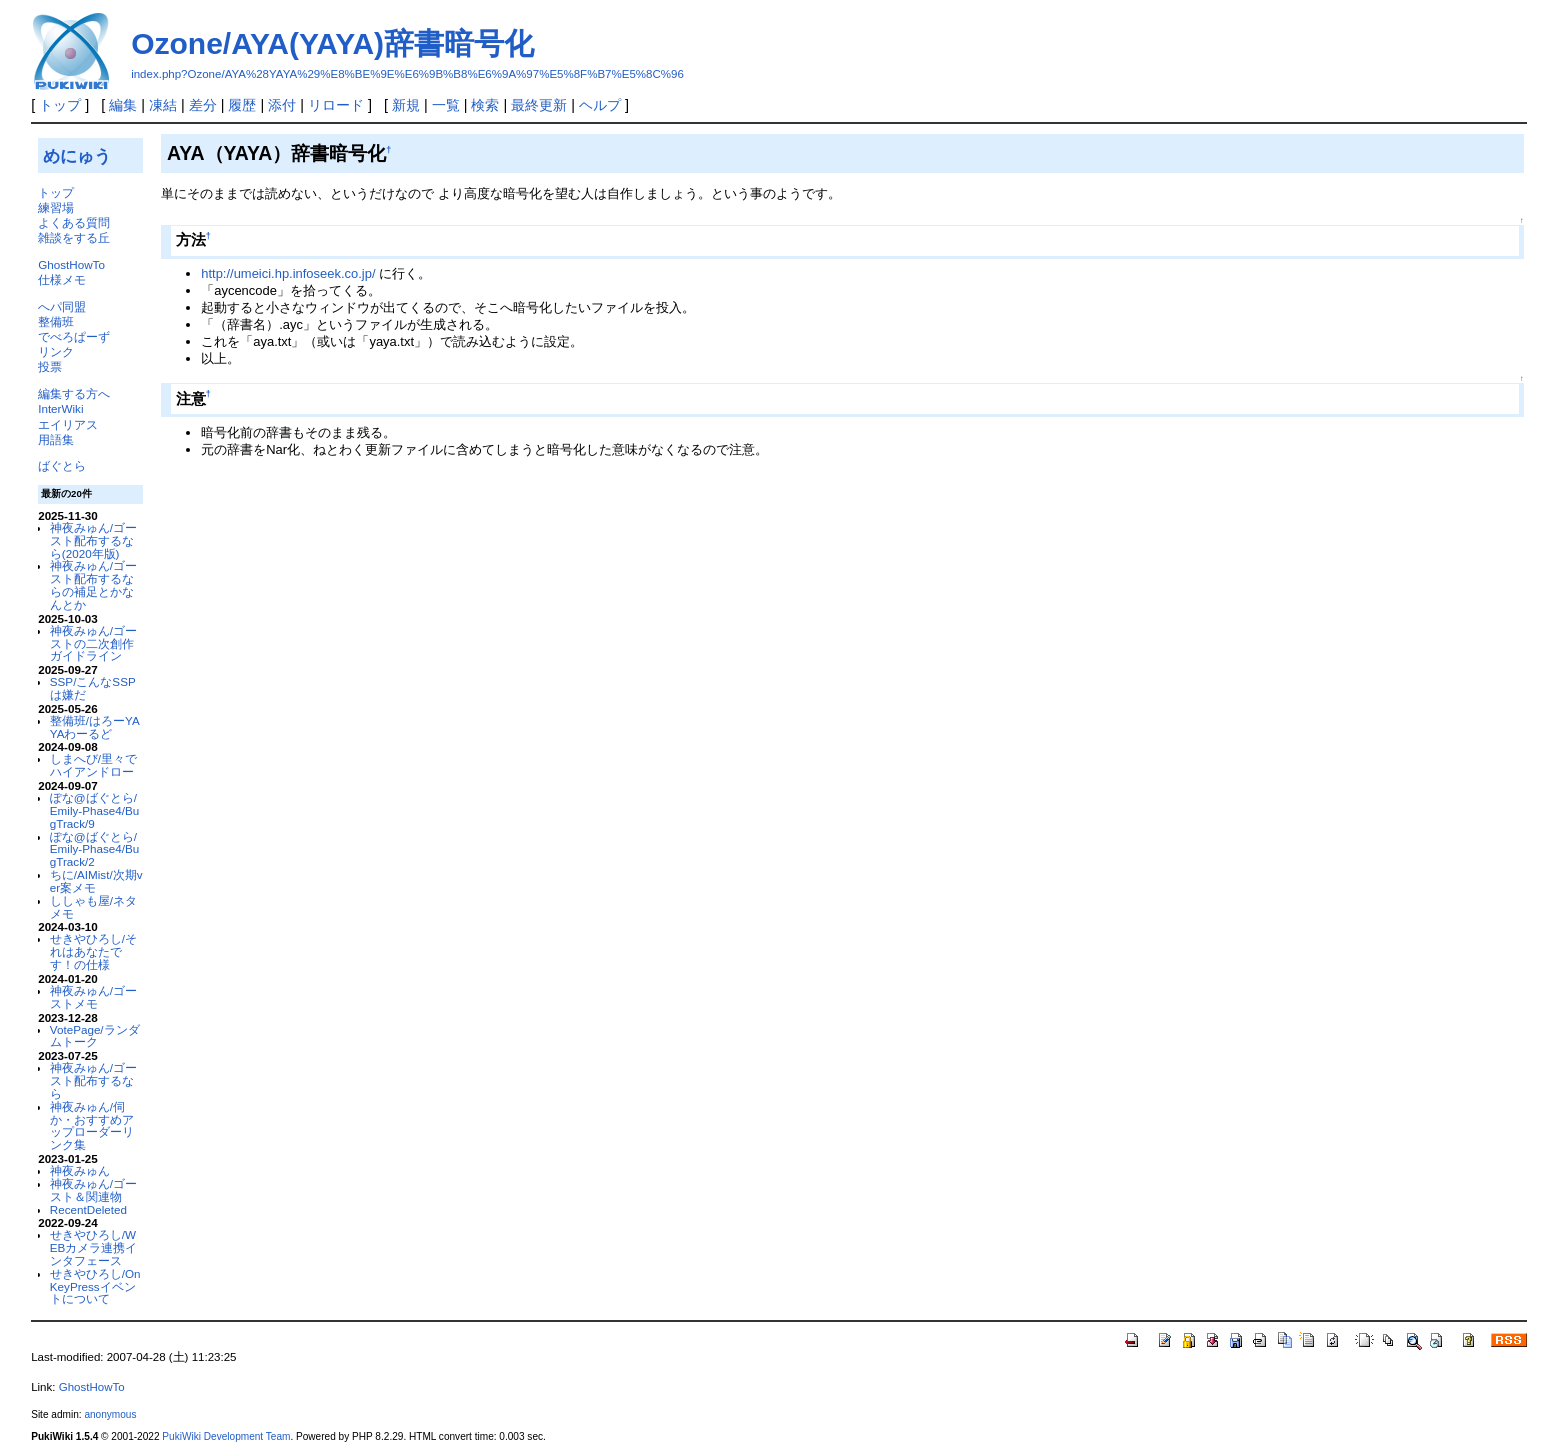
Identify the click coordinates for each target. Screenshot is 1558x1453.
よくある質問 (74, 222)
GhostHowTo (71, 264)
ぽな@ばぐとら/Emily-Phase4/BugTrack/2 (94, 849)
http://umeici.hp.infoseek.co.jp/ (288, 273)
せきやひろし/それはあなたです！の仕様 (93, 951)
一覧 (446, 105)
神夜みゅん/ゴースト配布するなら (93, 1080)
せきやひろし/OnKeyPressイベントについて (95, 1286)
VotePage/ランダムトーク (95, 1036)
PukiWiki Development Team (226, 1436)
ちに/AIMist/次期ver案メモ (96, 881)
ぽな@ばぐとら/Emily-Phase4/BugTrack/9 (94, 810)
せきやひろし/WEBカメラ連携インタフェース (94, 1247)
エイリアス (68, 424)
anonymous (110, 1414)
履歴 (242, 105)
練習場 (56, 207)
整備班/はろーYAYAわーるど (95, 727)
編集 (123, 105)
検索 (485, 105)
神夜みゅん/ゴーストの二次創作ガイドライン (93, 643)
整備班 (56, 321)
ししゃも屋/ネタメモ (93, 907)
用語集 (56, 439)
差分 (203, 105)
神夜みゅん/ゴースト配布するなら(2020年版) (93, 540)
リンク (56, 351)
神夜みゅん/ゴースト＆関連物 (93, 1190)
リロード (336, 105)
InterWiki (60, 408)
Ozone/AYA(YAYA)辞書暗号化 (332, 43)
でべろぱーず (74, 336)
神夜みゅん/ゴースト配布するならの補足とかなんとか (93, 584)
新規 (406, 105)
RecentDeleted (88, 1209)
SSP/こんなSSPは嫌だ (93, 688)
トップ (60, 105)
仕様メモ (62, 279)
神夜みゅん (80, 1170)
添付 (282, 105)
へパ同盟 (62, 306)
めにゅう (77, 156)
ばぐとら (62, 465)
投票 (50, 366)
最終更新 (539, 105)
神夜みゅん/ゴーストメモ (93, 997)
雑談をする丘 (74, 237)
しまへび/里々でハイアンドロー (93, 765)
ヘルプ (600, 105)
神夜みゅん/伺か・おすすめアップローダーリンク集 (92, 1125)
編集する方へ (74, 393)
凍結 (163, 105)
